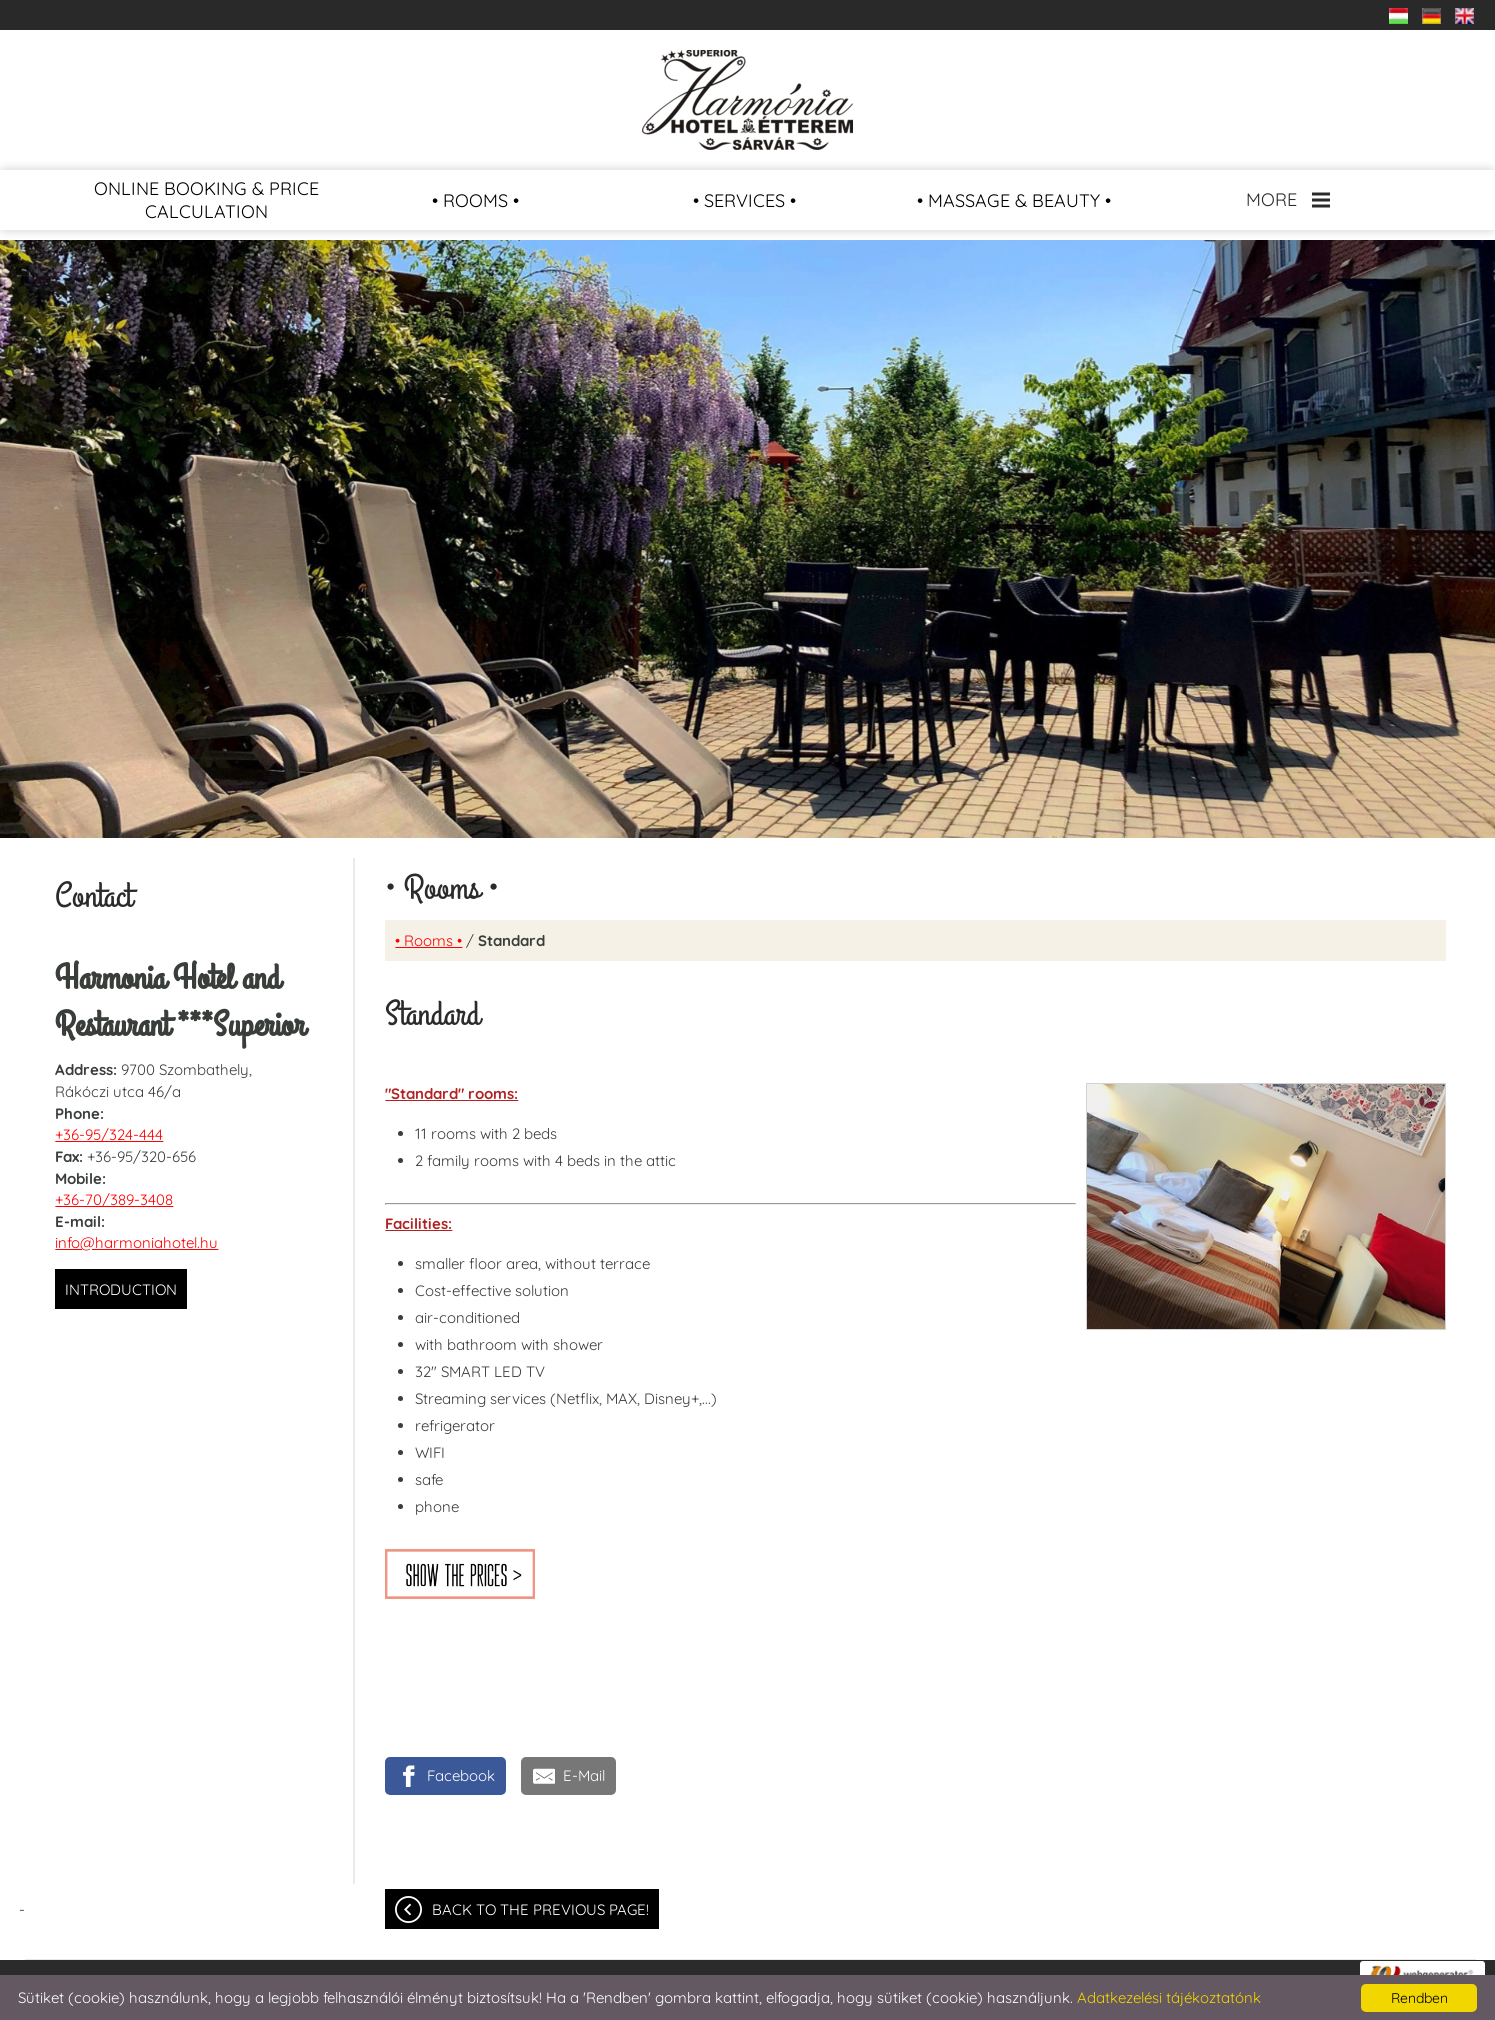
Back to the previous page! (540, 1909)
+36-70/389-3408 (114, 1199)
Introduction (121, 1289)
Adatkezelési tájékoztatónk (1169, 1997)
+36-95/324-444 (109, 1134)
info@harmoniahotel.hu (136, 1242)
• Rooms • (428, 940)
